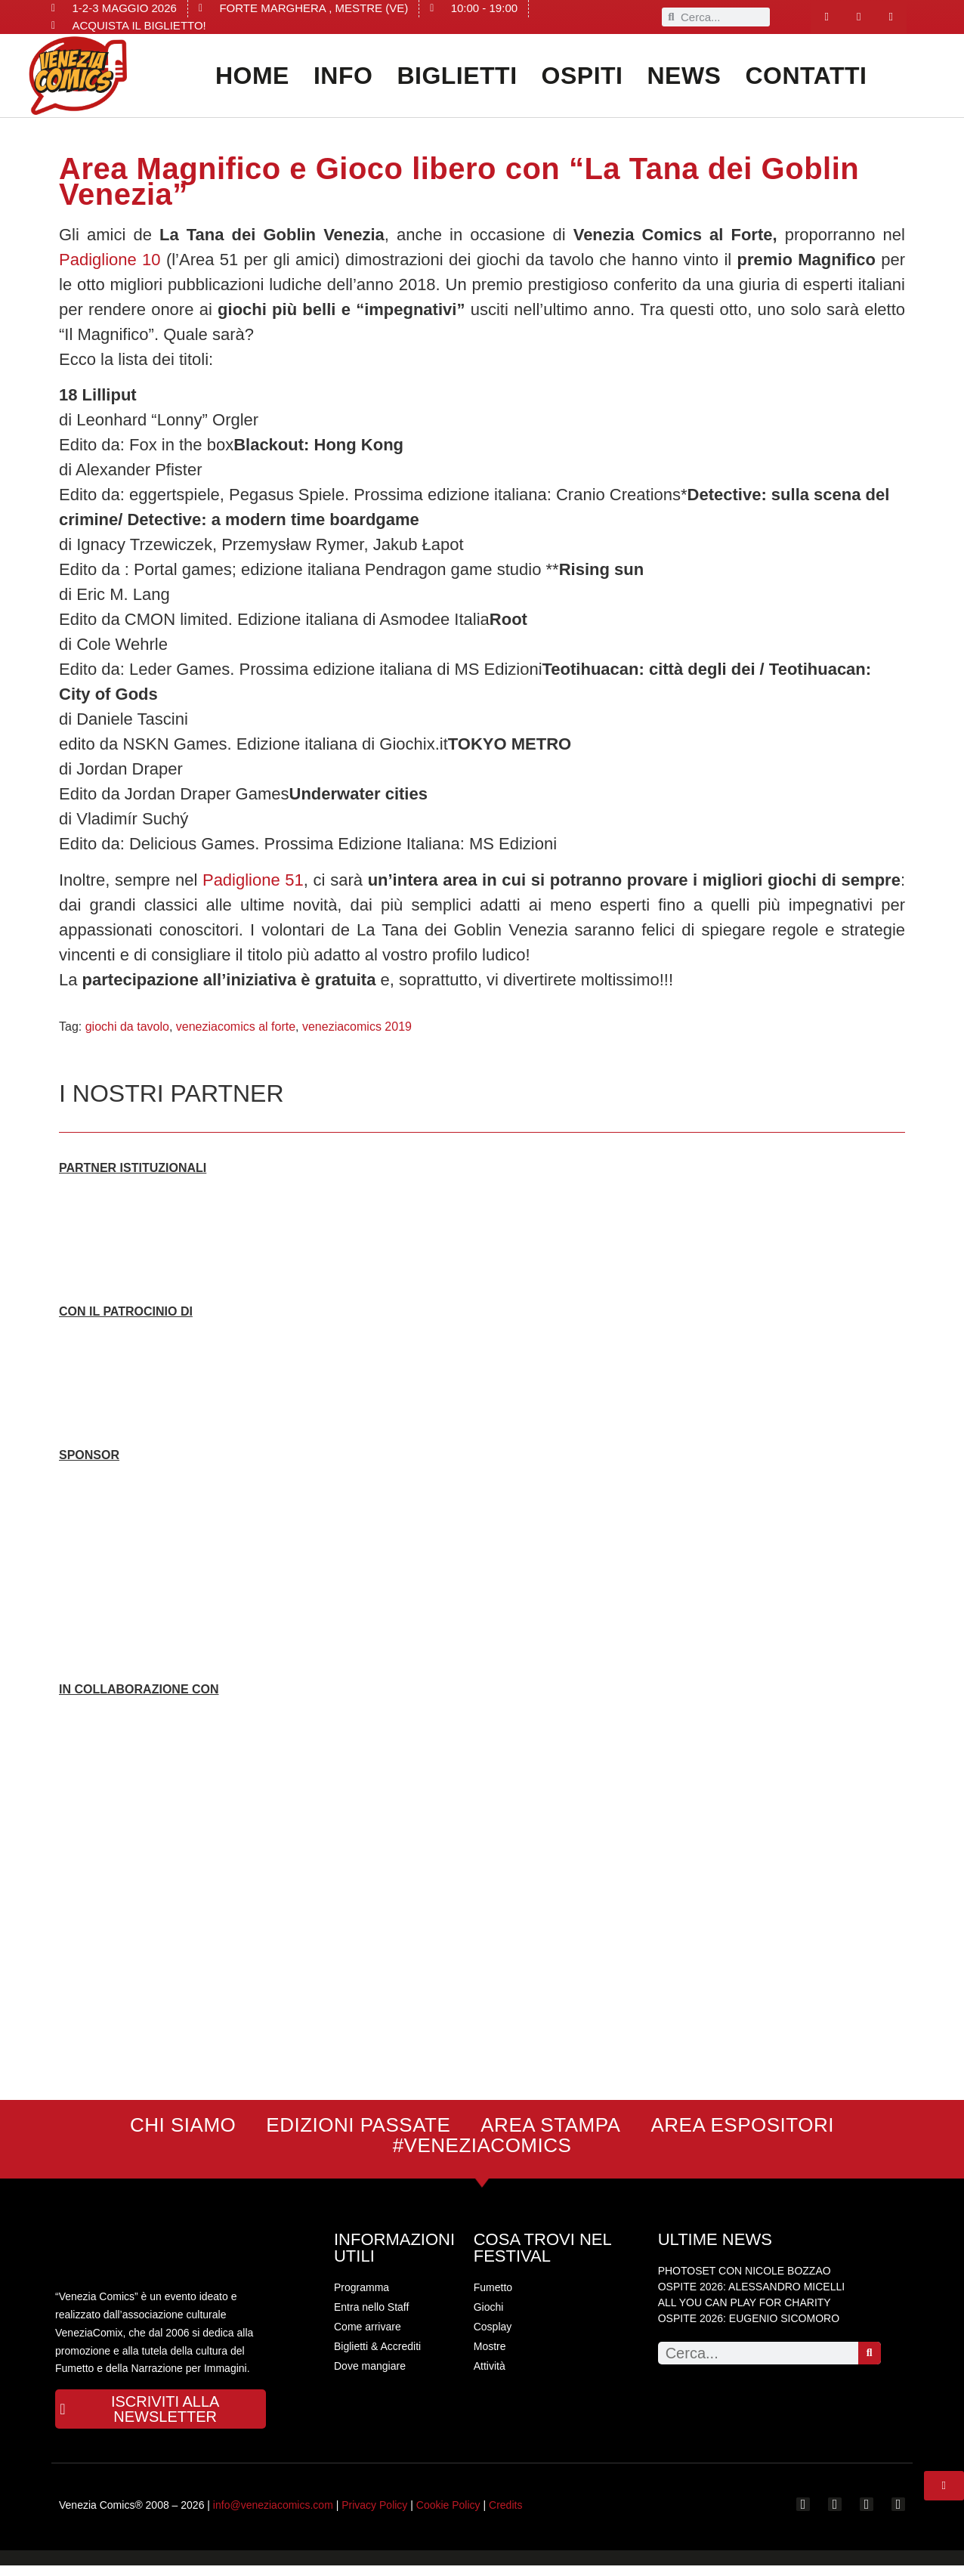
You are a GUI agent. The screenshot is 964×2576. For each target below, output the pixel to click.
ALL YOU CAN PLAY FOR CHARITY (744, 2302)
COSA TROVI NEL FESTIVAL (542, 2247)
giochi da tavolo (127, 1026)
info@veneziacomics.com (273, 2516)
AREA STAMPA (550, 2125)
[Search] (869, 2353)
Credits (505, 2516)
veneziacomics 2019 (357, 1026)
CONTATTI (806, 75)
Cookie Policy (448, 2516)
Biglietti (457, 75)
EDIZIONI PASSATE (358, 2125)
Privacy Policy (374, 2516)
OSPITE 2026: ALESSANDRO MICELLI (751, 2287)
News (684, 75)
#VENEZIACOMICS (482, 2145)
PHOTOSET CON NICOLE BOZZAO (744, 2271)
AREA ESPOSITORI (742, 2125)
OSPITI (582, 75)
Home (252, 75)
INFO (343, 75)
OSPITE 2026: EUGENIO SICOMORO (748, 2318)
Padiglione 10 (110, 259)
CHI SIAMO (183, 2125)
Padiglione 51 (253, 880)
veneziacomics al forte (235, 1026)
